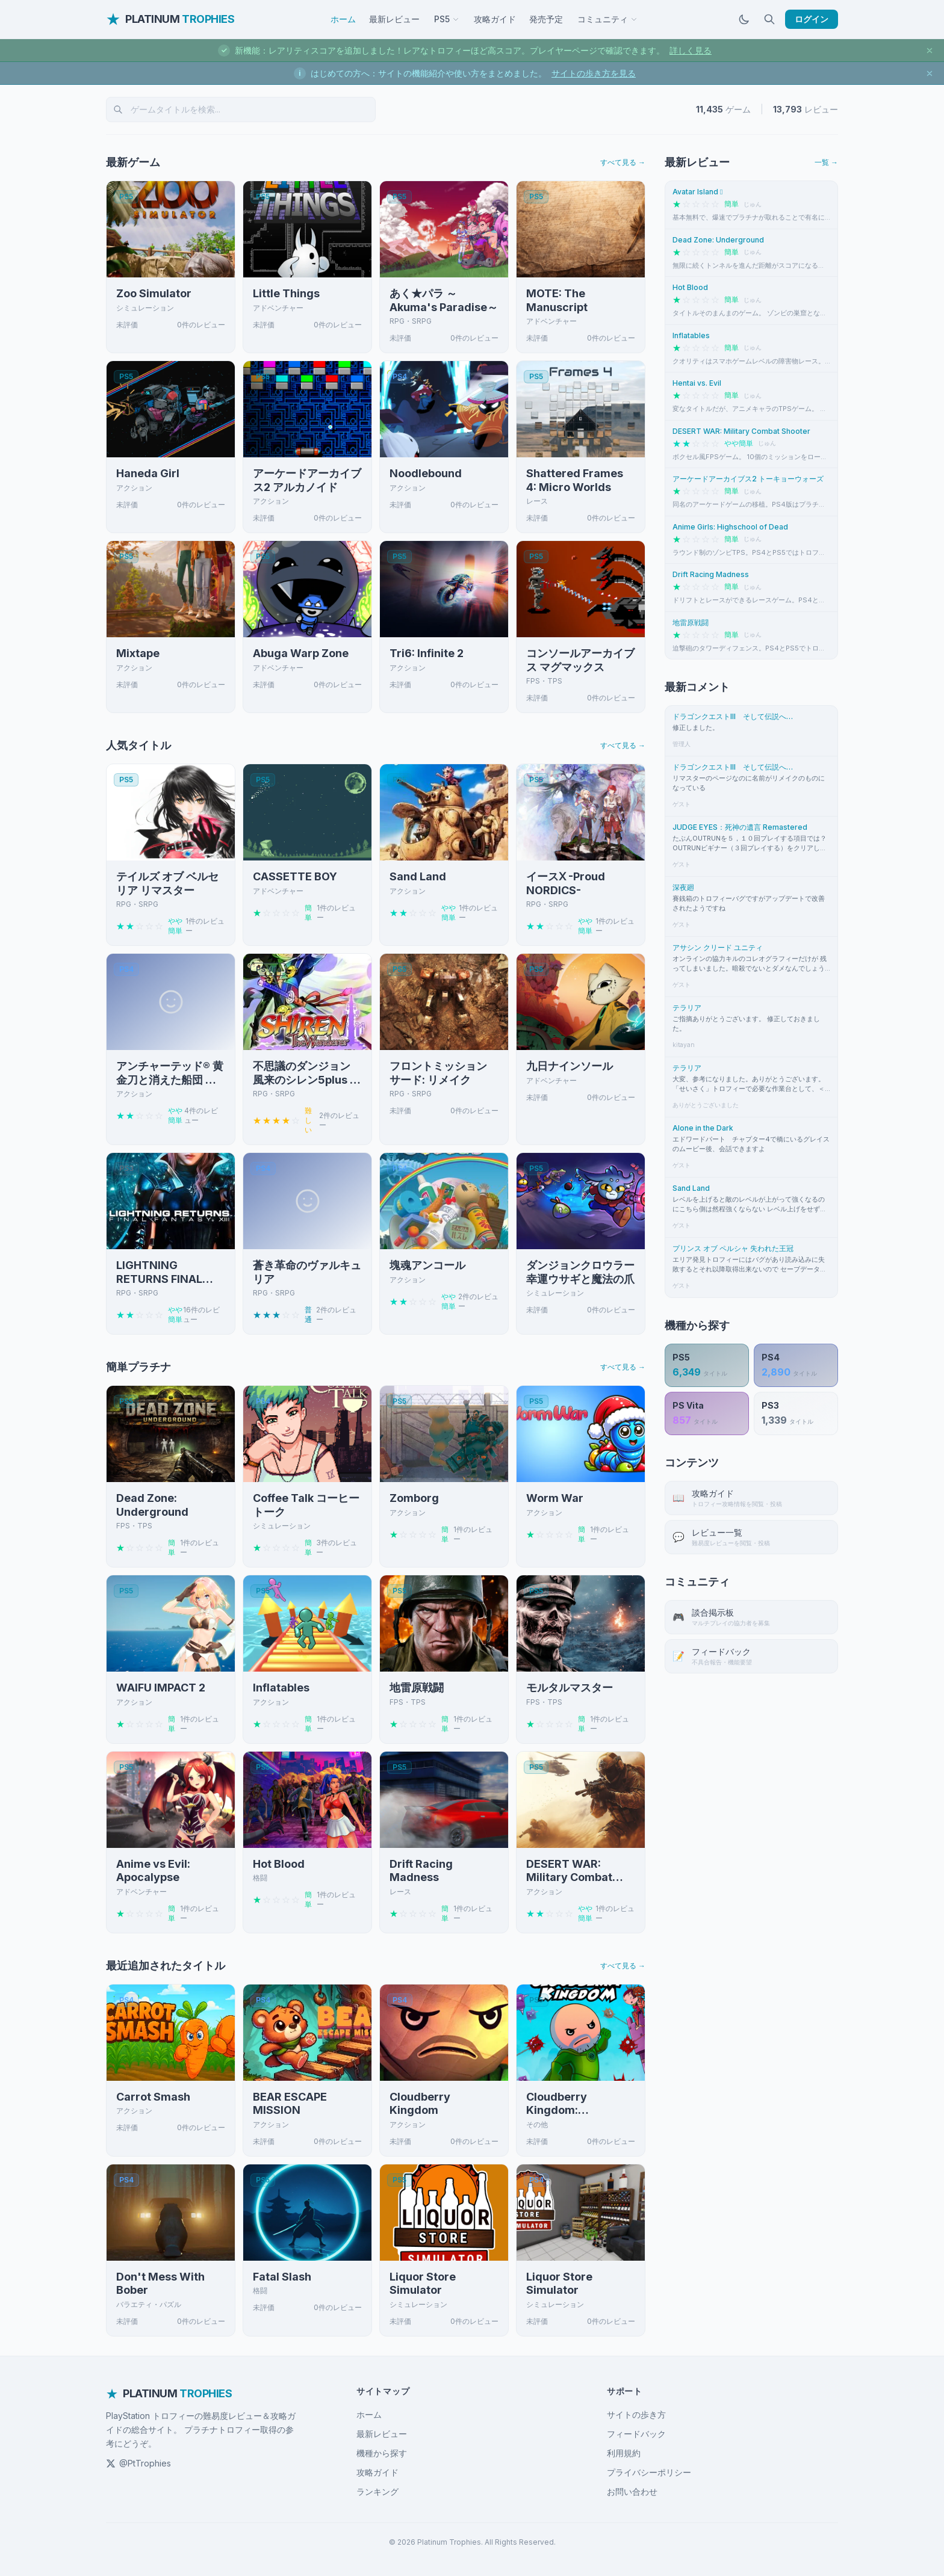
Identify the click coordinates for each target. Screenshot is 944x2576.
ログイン (811, 19)
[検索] (769, 19)
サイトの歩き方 (636, 2414)
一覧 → (826, 162)
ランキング (377, 2491)
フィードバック (636, 2434)
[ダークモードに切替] (744, 19)
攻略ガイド (495, 19)
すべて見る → (622, 162)
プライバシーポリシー (649, 2472)
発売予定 (546, 19)
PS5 (446, 19)
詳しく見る (690, 50)
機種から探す (381, 2453)
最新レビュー (394, 19)
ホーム (343, 19)
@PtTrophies (138, 2463)
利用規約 (624, 2453)
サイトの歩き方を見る (593, 73)
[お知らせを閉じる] (929, 50)
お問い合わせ (632, 2491)
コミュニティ (607, 19)
